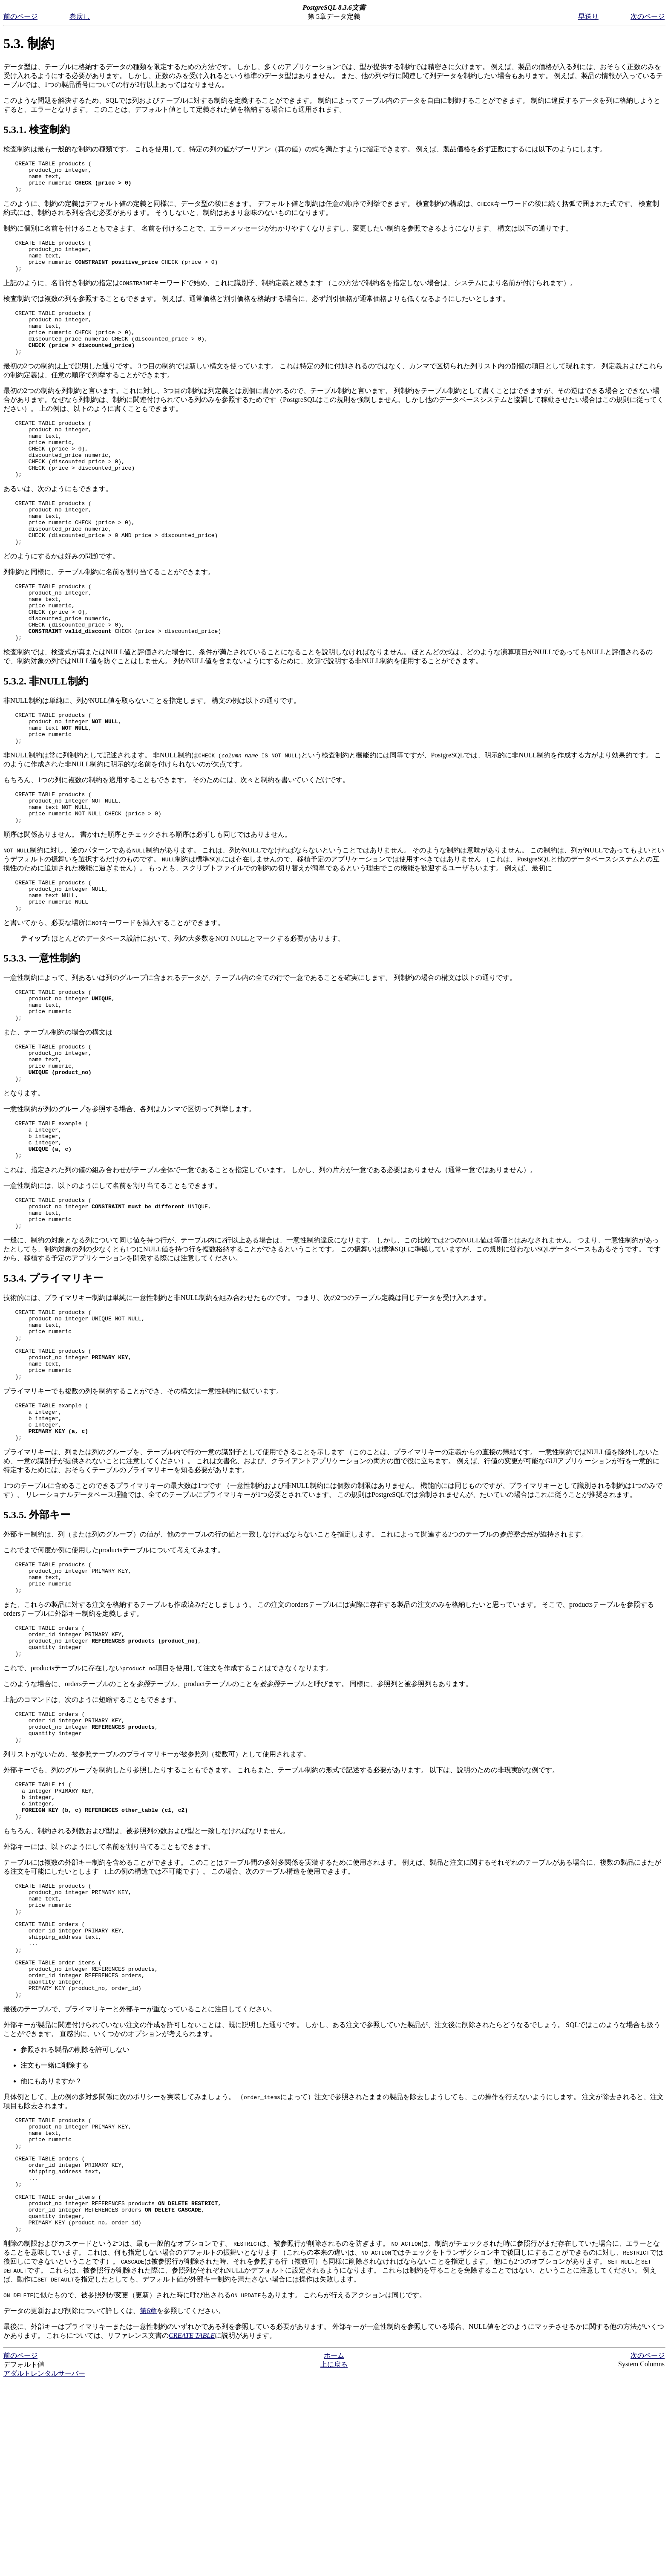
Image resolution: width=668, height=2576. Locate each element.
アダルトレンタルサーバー (44, 2567)
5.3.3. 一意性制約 (41, 1031)
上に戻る (334, 2558)
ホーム (334, 2549)
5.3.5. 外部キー (36, 1636)
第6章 (148, 2505)
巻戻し (79, 16)
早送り (588, 16)
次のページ (648, 16)
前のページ (20, 16)
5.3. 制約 (29, 43)
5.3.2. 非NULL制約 (45, 734)
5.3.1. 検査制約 (36, 129)
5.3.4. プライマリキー (53, 1379)
